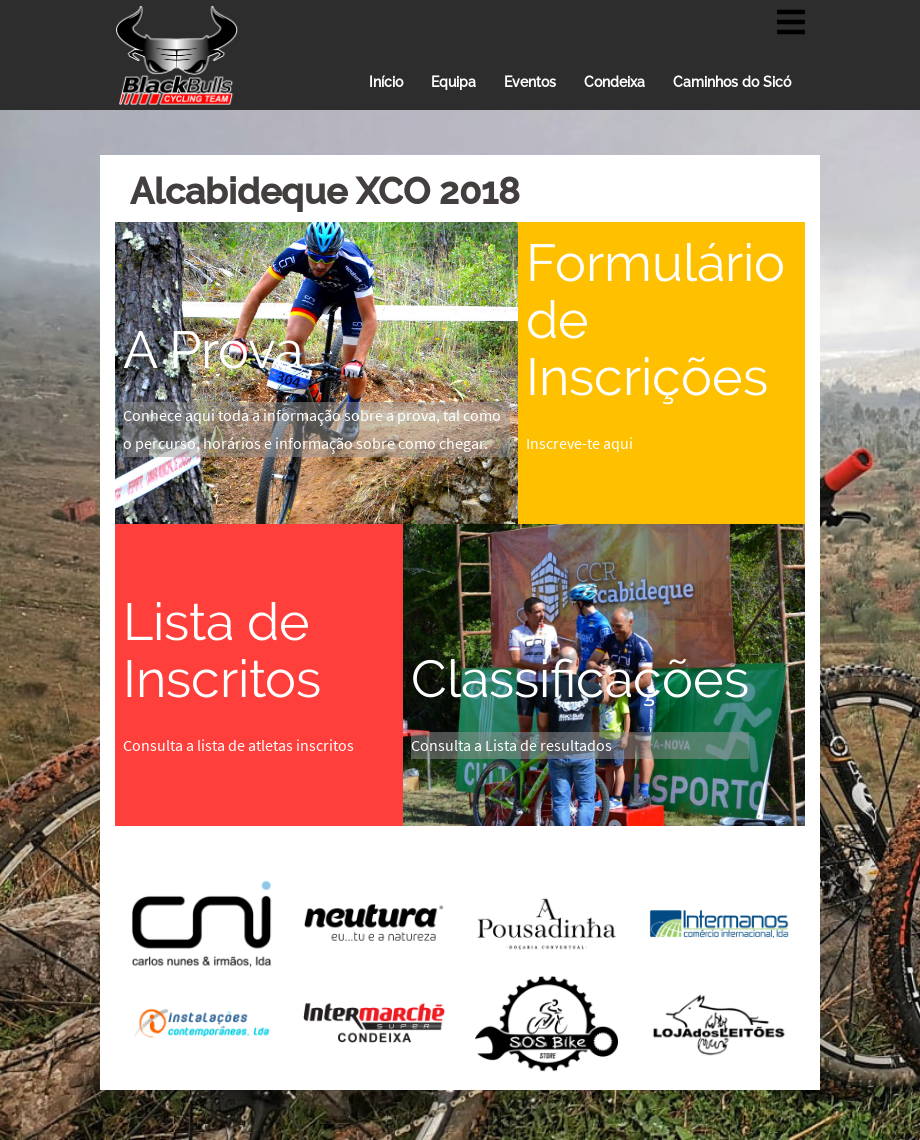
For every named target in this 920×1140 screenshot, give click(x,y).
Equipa (453, 82)
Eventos (530, 82)
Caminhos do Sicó (732, 82)
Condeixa (614, 82)
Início (386, 82)
